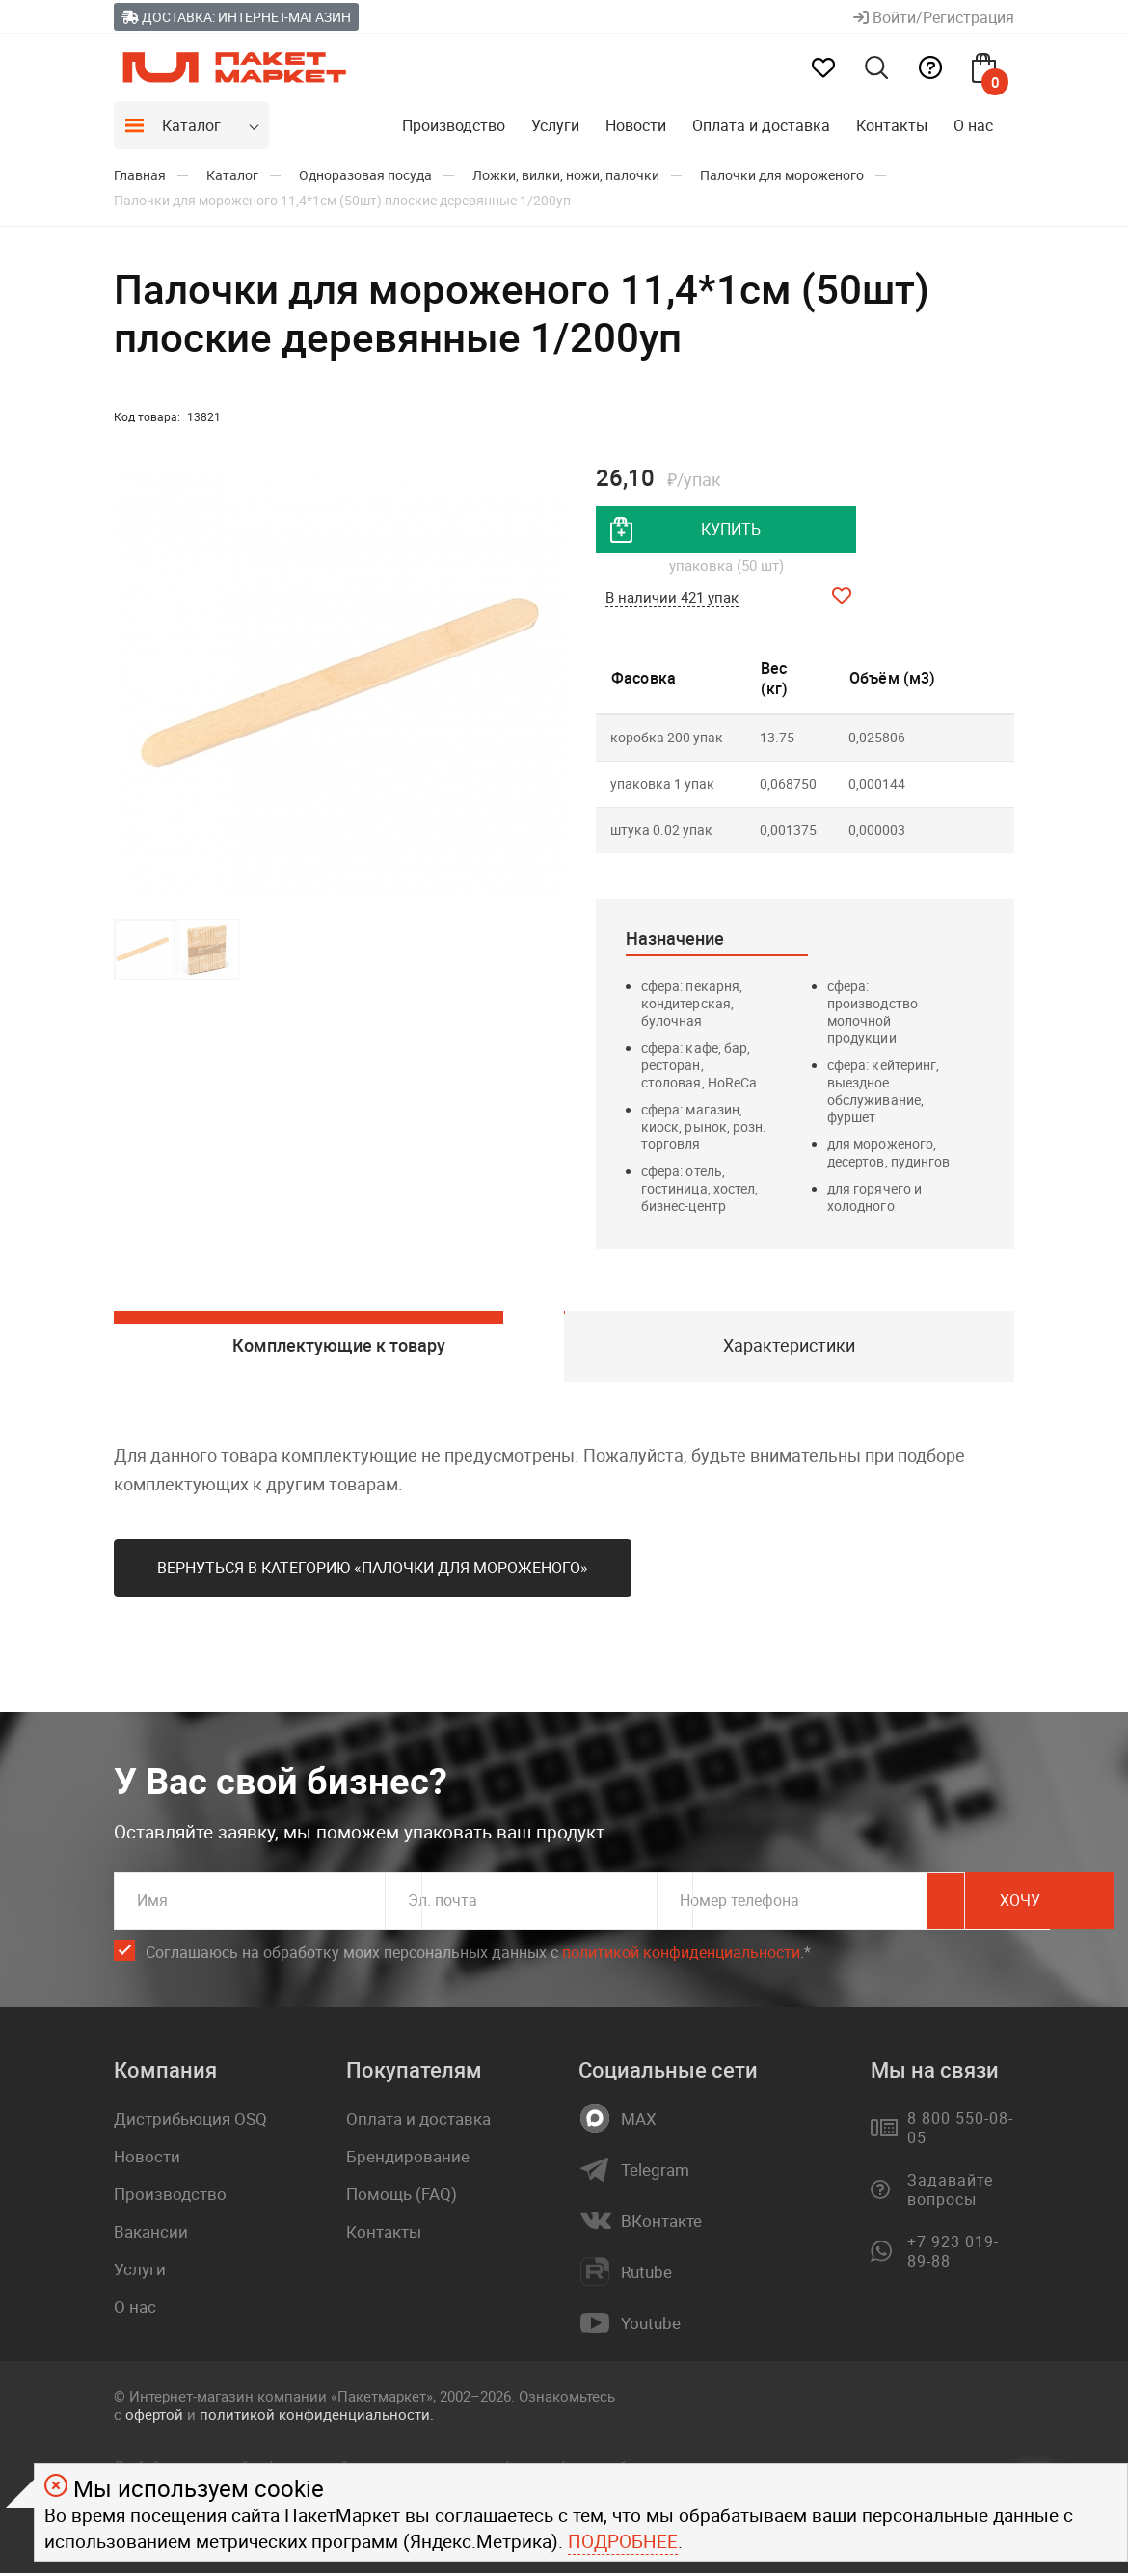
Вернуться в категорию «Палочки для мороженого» (372, 1571)
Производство (453, 125)
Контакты (891, 125)
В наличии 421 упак (672, 598)
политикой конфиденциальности (681, 1956)
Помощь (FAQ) (401, 2198)
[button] (549, 685)
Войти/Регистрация (933, 17)
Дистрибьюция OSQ (190, 2122)
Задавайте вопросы (950, 2193)
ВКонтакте (661, 2225)
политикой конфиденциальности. (317, 2418)
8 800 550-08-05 (959, 2131)
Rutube (646, 2276)
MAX (639, 2122)
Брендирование (408, 2160)
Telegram (655, 2174)
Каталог (191, 125)
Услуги (555, 125)
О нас (973, 125)
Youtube (651, 2327)
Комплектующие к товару (338, 1347)
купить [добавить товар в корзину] (731, 530)
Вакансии (151, 2235)
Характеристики (789, 1347)
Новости (635, 125)
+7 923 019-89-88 (953, 2255)
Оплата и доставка (761, 125)
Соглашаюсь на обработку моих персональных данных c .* (478, 1956)
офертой (154, 2418)
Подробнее (623, 2541)
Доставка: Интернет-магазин (236, 17)
